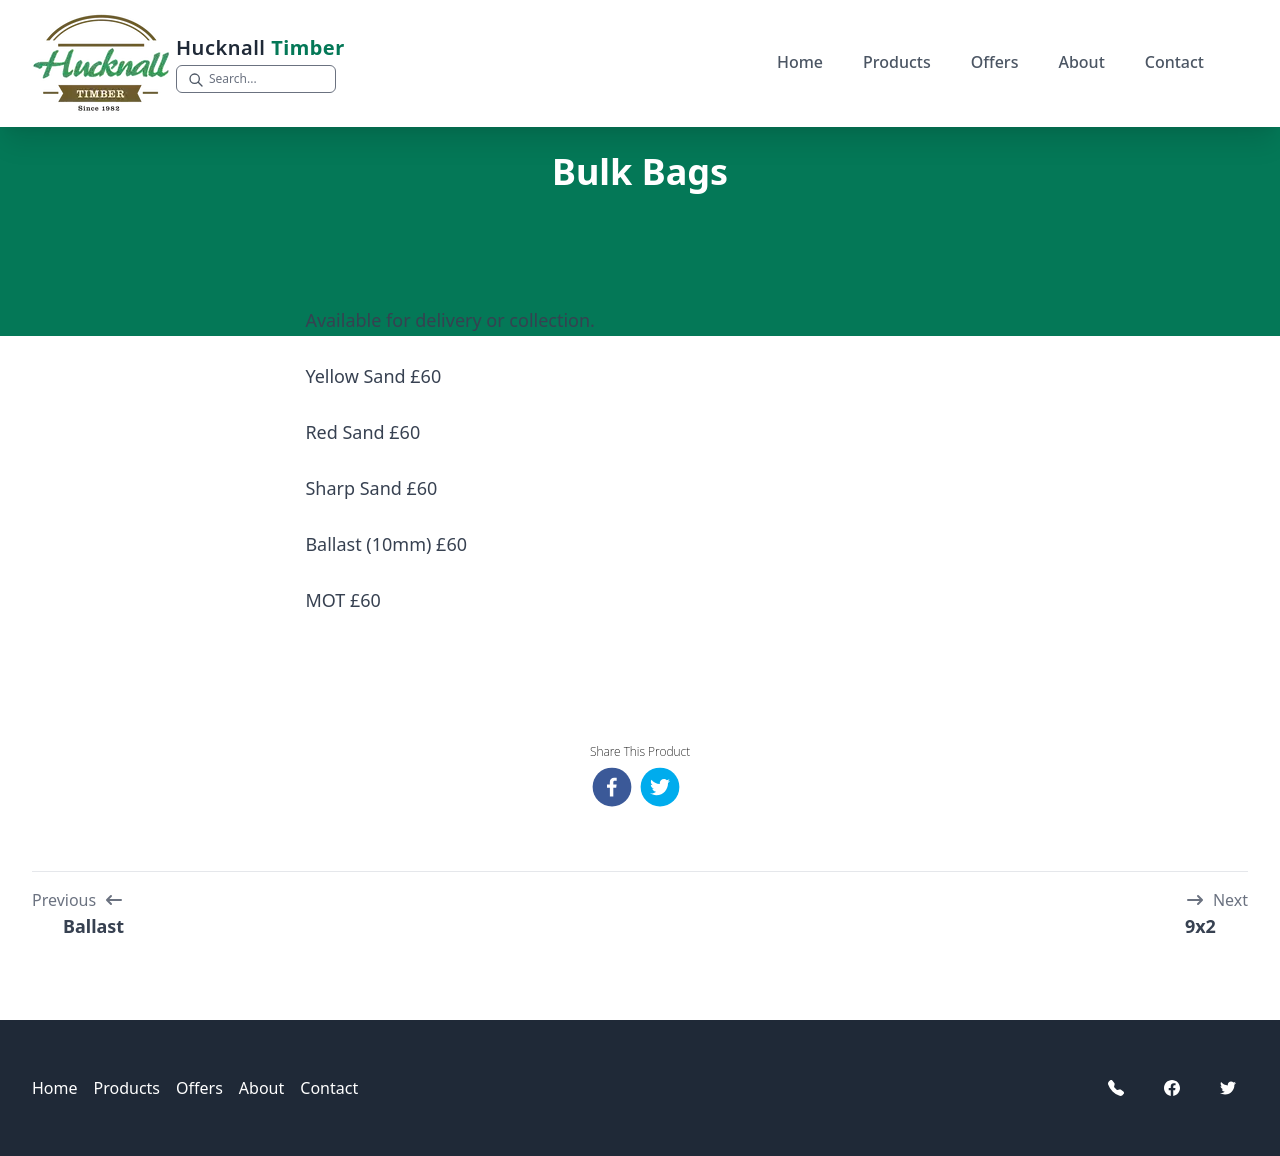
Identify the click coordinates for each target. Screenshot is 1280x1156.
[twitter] (664, 787)
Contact (1174, 62)
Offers (995, 62)
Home (800, 62)
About (1081, 62)
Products (897, 62)
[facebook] (616, 787)
